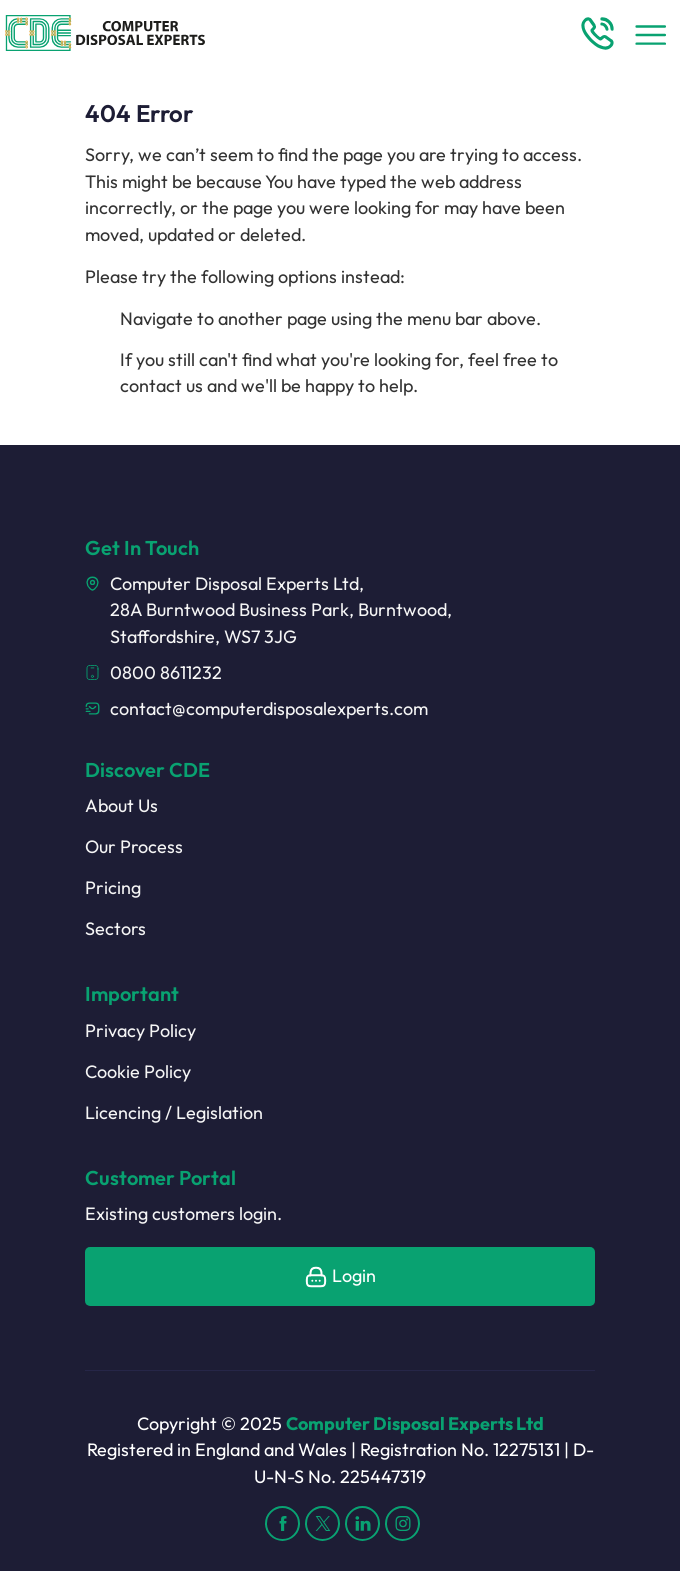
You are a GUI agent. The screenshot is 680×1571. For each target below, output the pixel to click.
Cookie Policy (138, 1071)
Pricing (113, 887)
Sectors (115, 928)
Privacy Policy (140, 1030)
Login (340, 1275)
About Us (121, 805)
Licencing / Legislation (174, 1112)
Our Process (134, 846)
